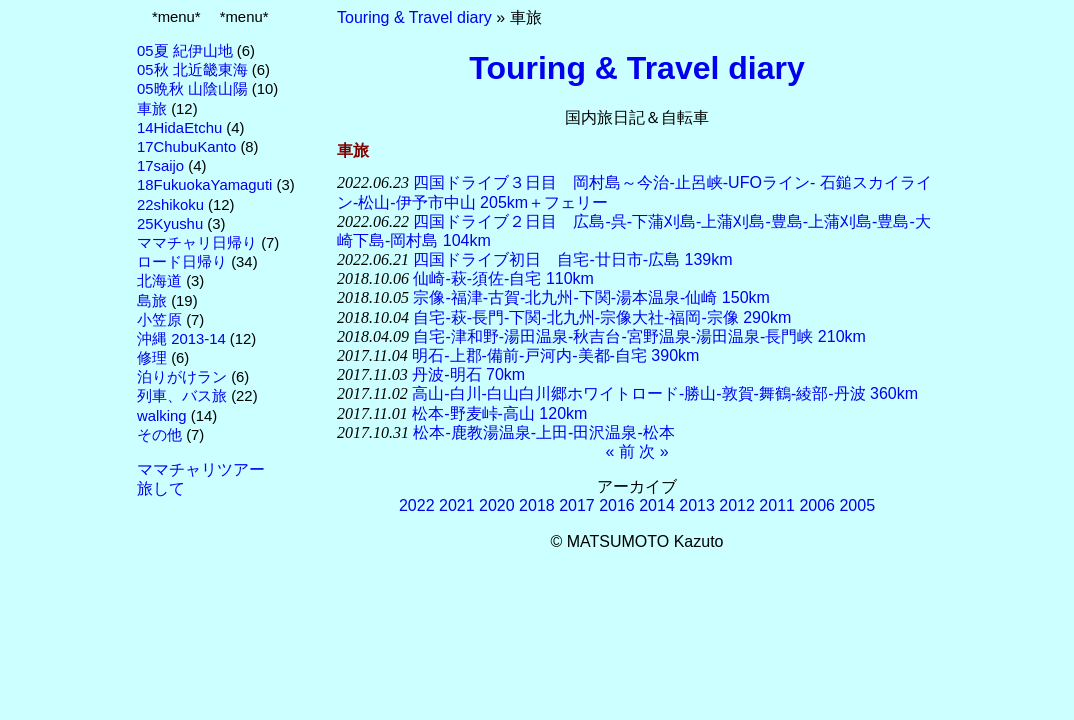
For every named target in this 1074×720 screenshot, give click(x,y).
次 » (653, 451)
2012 (737, 505)
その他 (159, 435)
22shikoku (170, 205)
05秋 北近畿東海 (192, 70)
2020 (497, 505)
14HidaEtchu (179, 128)
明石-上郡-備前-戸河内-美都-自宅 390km (555, 355)
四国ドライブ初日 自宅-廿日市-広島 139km (572, 259)
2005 (857, 505)
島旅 (152, 301)
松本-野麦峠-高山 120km (499, 413)
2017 (577, 505)
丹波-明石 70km (468, 374)
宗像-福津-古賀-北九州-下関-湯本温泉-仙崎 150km (591, 297)
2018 (537, 505)
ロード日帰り (182, 262)
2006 (817, 505)
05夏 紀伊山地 (185, 51)
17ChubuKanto (186, 147)
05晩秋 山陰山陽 (192, 89)
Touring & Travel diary (414, 17)
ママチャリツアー (201, 469)
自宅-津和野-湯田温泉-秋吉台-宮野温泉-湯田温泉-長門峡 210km (639, 336)
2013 (697, 505)
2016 (617, 505)
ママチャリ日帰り (197, 243)
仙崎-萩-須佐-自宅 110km (503, 278)
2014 (657, 505)
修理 (152, 358)
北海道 (159, 281)
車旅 (152, 109)
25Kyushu (170, 224)
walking (162, 416)
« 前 (619, 451)
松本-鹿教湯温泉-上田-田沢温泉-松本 (543, 432)
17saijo (160, 166)
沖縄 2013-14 (181, 339)
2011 (777, 505)
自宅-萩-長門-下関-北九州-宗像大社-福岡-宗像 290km (602, 317)
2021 (457, 505)
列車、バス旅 (182, 396)
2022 (417, 505)
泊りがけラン (182, 377)
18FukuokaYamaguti (204, 185)
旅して (161, 488)
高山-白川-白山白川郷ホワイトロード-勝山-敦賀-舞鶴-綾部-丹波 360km (665, 393)
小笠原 (159, 320)
